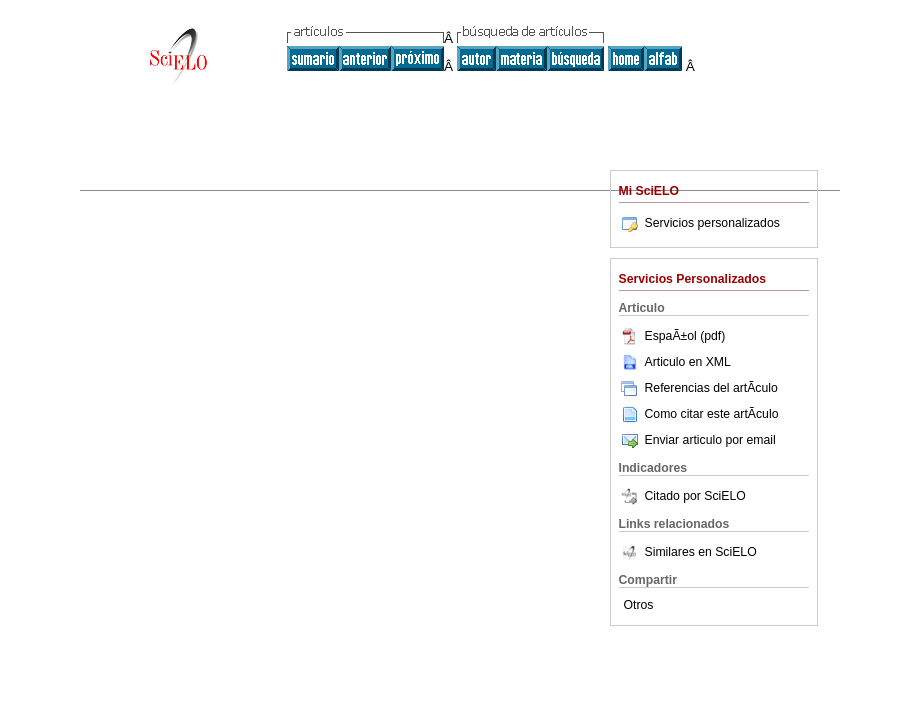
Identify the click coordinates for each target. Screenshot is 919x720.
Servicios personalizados (699, 223)
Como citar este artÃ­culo (712, 414)
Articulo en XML (675, 362)
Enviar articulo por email (697, 440)
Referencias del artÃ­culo (698, 388)
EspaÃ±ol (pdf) (672, 336)
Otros (639, 605)
